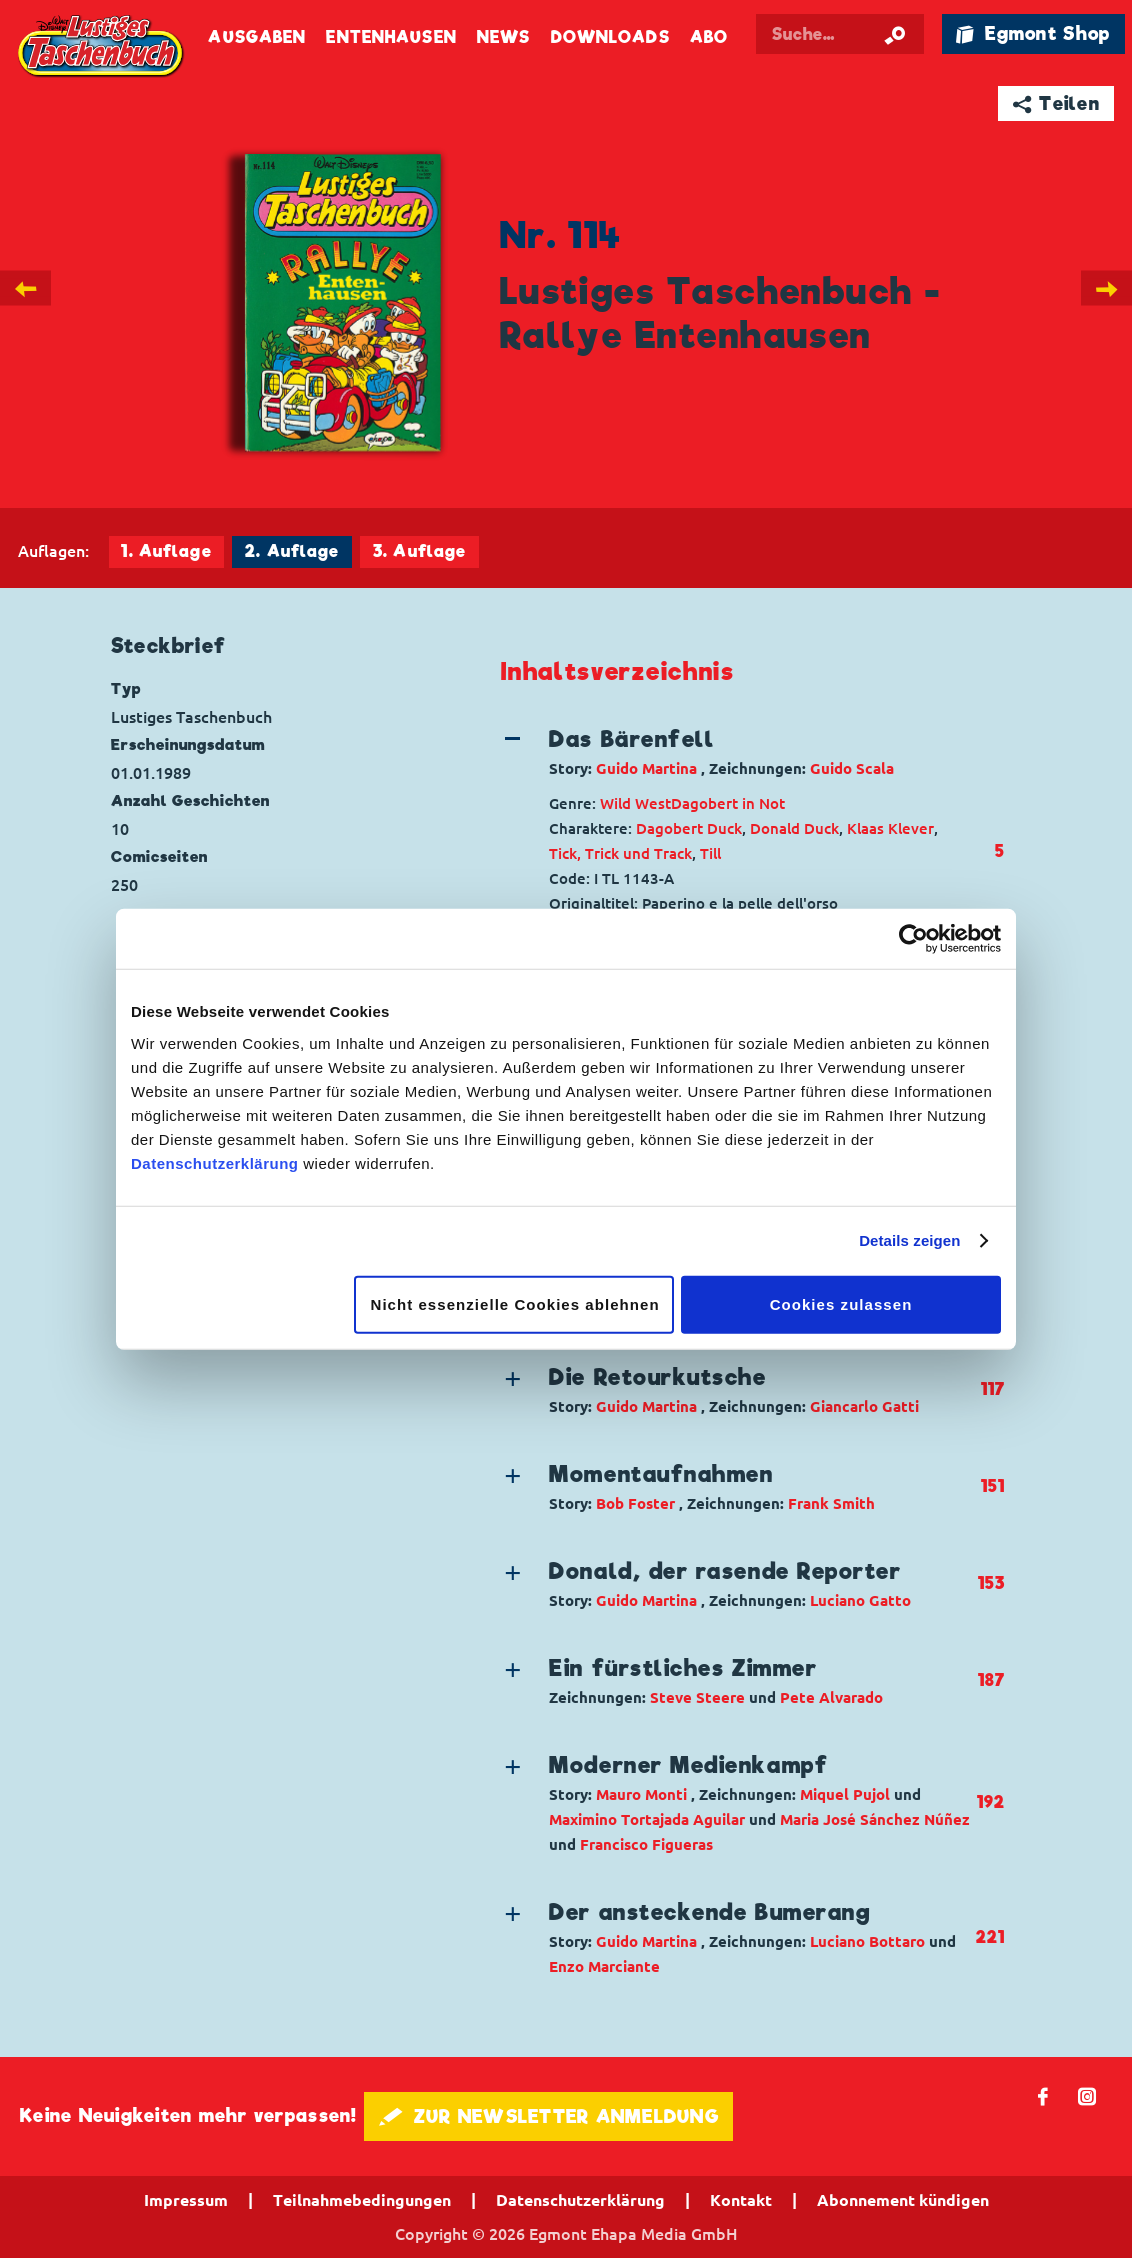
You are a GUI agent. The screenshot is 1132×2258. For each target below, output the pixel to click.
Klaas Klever (890, 828)
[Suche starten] (895, 34)
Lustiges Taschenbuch (102, 47)
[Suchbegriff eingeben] (840, 34)
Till (710, 853)
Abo (709, 37)
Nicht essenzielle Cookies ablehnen (515, 1303)
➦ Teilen (1056, 103)
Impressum (186, 2200)
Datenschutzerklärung (215, 1162)
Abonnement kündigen (903, 2200)
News (503, 37)
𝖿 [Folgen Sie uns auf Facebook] (1043, 2095)
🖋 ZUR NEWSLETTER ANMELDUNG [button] (548, 2116)
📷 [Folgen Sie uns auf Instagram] (1087, 2095)
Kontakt (741, 2200)
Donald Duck (794, 828)
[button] (738, 752)
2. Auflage (292, 551)
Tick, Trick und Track (620, 853)
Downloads (610, 37)
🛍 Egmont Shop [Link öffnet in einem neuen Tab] (1033, 33)
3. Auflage (419, 551)
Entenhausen (391, 37)
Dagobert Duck (689, 828)
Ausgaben (257, 37)
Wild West (635, 803)
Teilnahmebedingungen (362, 2200)
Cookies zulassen (841, 1303)
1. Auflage (166, 551)
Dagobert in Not (728, 803)
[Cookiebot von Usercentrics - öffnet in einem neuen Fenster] (913, 939)
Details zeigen (909, 1240)
